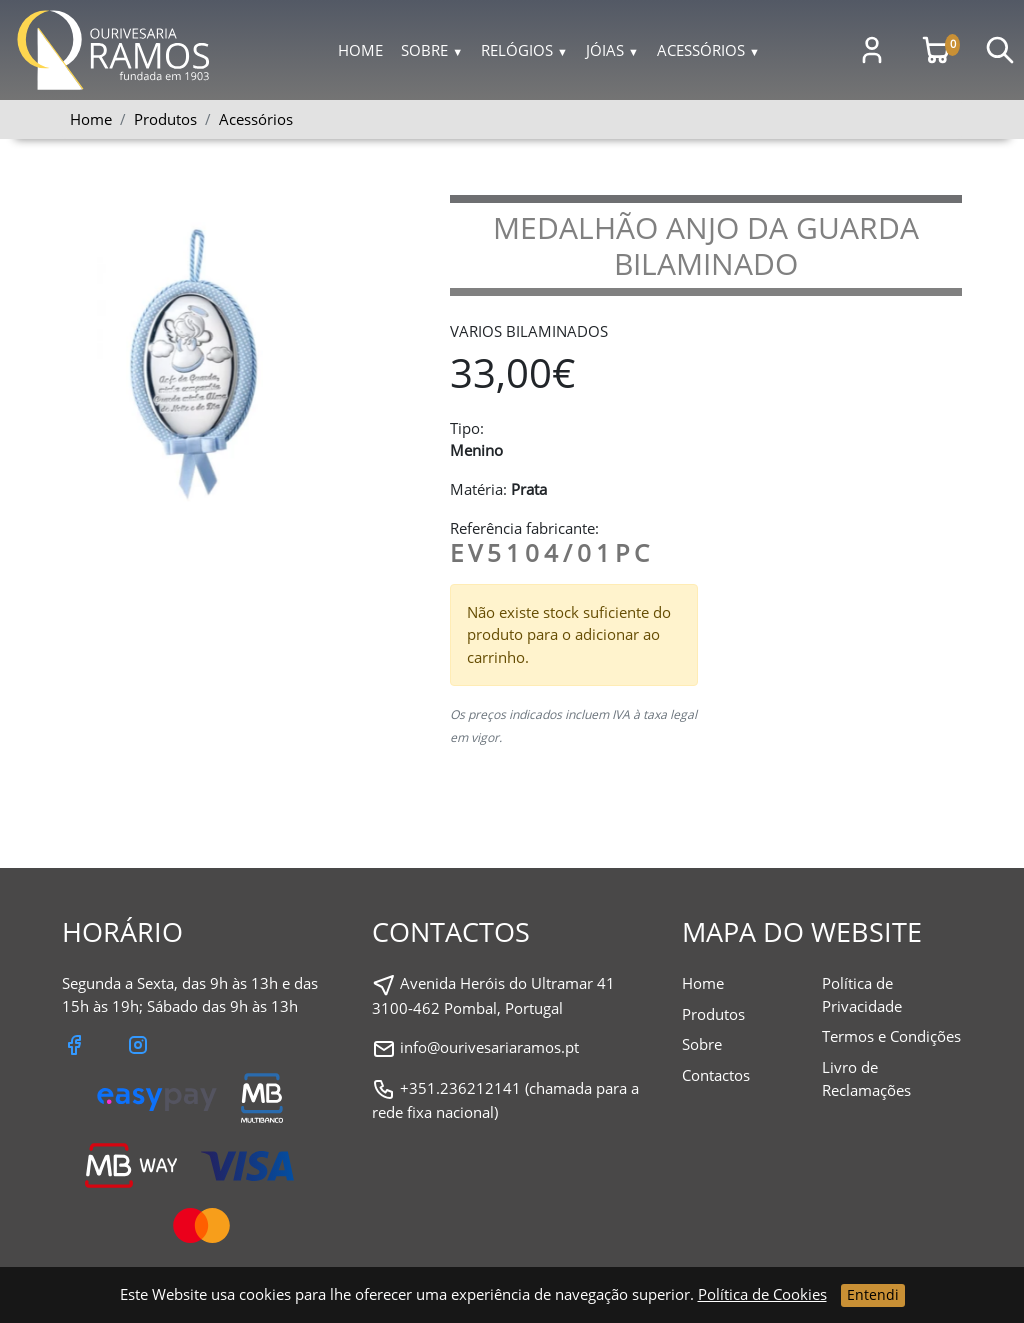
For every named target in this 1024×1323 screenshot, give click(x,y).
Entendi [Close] (873, 1294)
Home (360, 50)
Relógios (524, 50)
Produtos (713, 1014)
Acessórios (708, 50)
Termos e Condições (891, 1036)
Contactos (716, 1075)
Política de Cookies (762, 1294)
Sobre (432, 50)
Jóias (612, 50)
